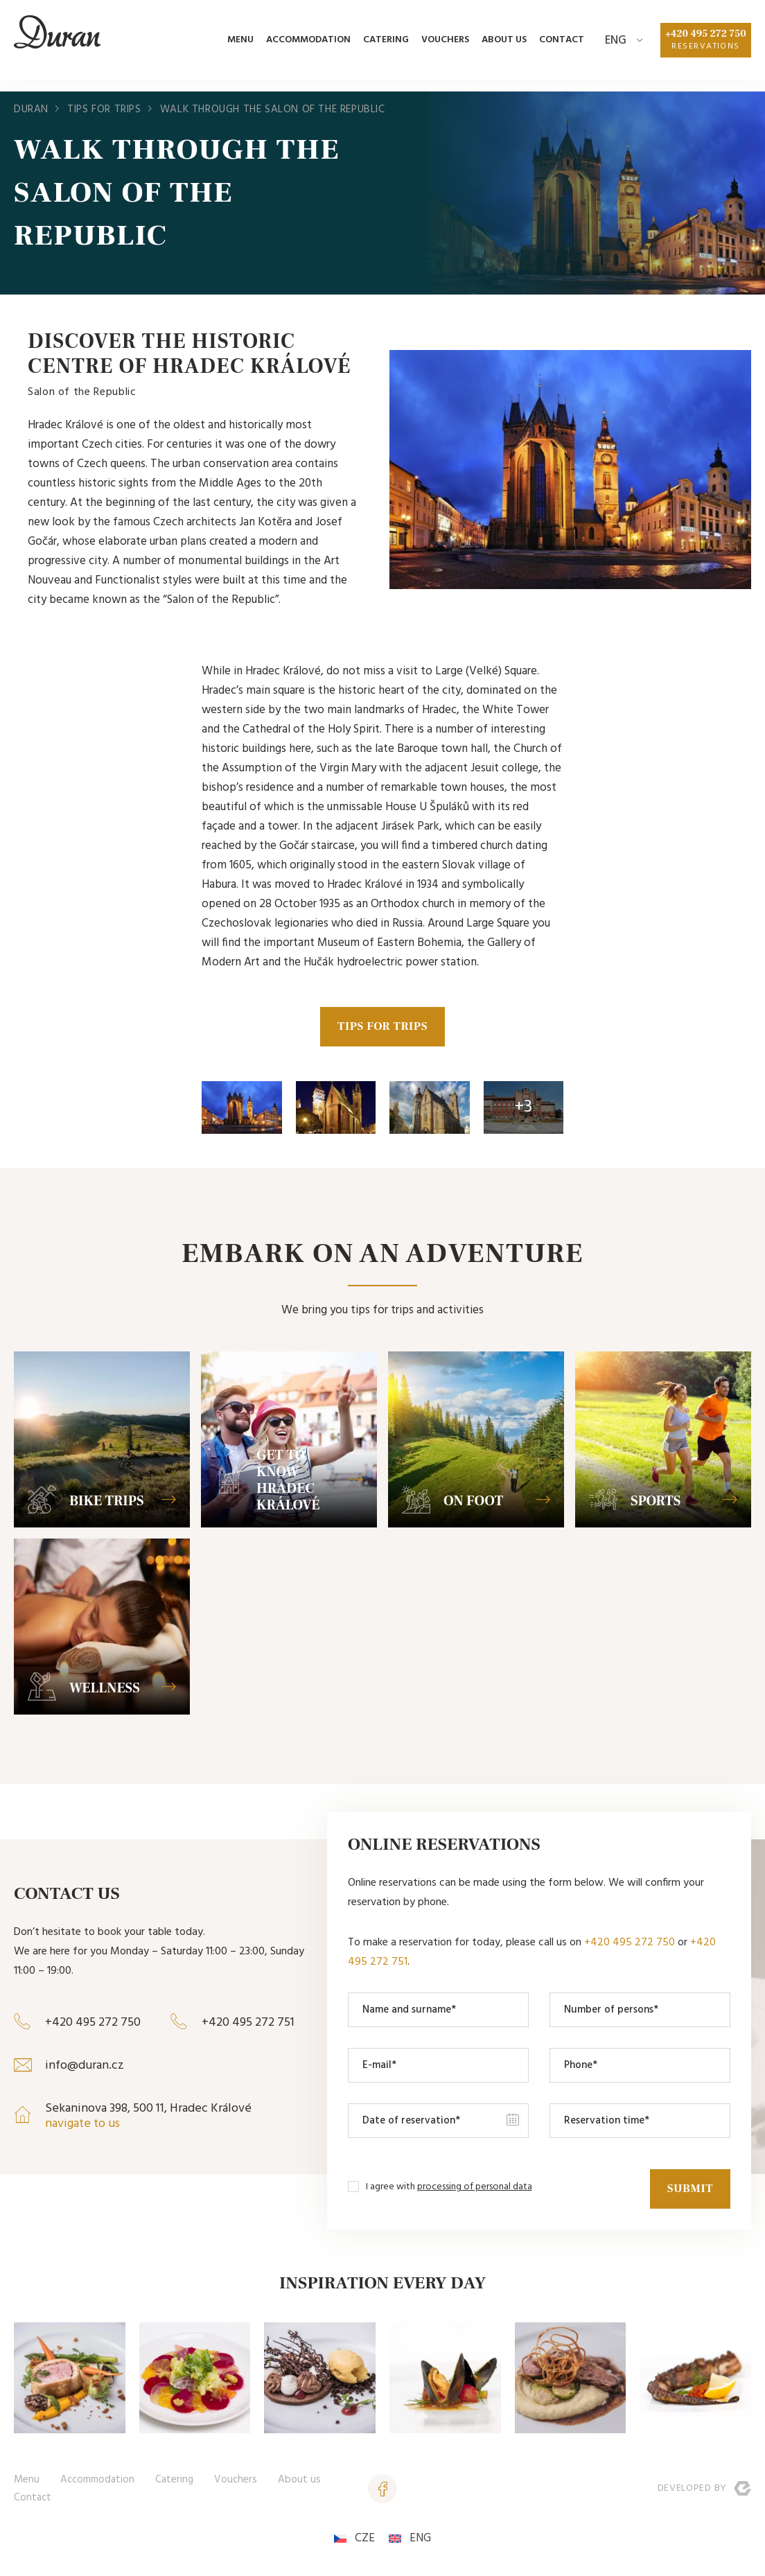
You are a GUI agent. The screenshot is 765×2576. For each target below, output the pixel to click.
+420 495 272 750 (704, 46)
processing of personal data (474, 2189)
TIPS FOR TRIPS (382, 1027)
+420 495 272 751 (248, 2025)
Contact (559, 45)
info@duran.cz (84, 2068)
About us (502, 45)
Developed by (704, 2490)
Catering (384, 45)
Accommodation (306, 45)
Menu (238, 45)
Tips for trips (104, 109)
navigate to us (82, 2126)
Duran (31, 109)
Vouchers (443, 45)
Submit (688, 2189)
